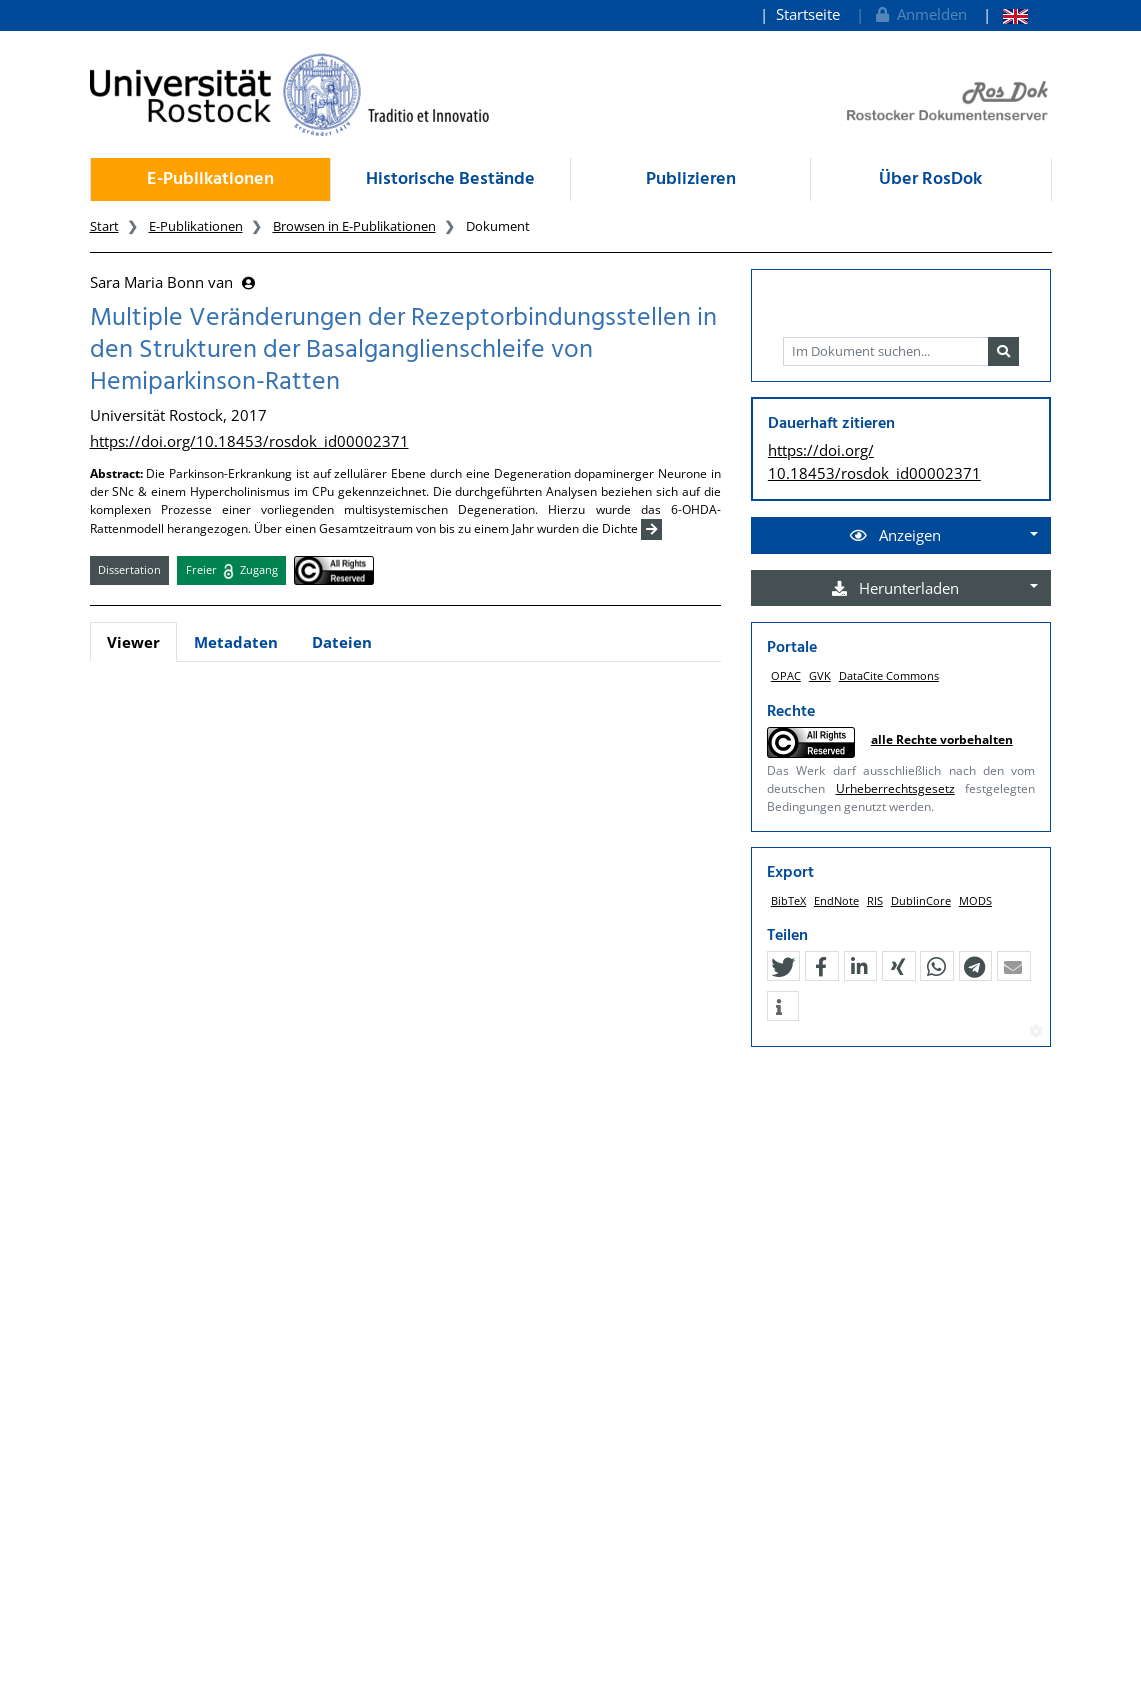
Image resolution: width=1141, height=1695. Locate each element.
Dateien (342, 642)
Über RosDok (930, 179)
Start (104, 226)
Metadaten (236, 642)
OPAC (786, 675)
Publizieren (691, 179)
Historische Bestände (450, 179)
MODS (975, 900)
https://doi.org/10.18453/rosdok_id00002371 (249, 441)
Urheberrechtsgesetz (895, 788)
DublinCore (921, 900)
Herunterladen (895, 588)
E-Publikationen (210, 179)
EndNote (836, 900)
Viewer (133, 642)
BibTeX (788, 900)
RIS (875, 900)
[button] (783, 967)
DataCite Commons (889, 675)
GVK (820, 675)
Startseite (808, 14)
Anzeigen (895, 535)
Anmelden (919, 14)
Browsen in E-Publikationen (354, 226)
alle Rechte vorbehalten (942, 739)
